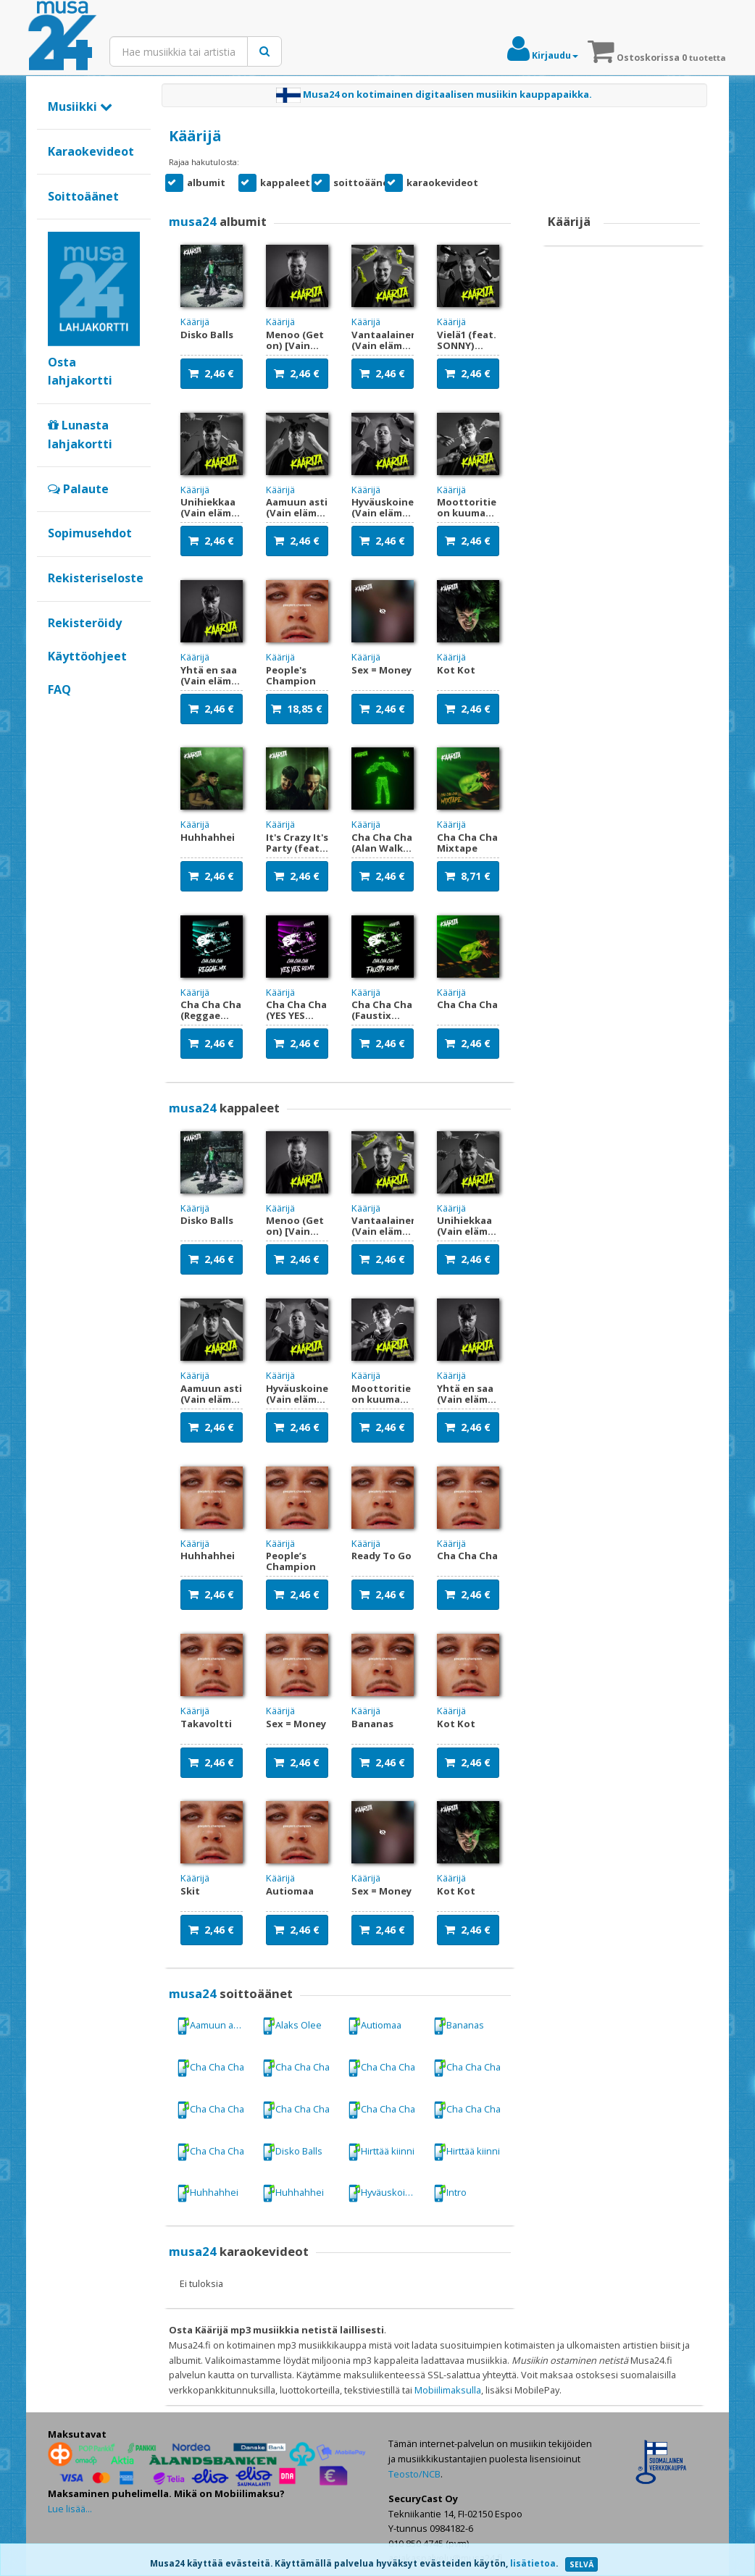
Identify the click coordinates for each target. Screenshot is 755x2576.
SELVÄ (581, 2564)
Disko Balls (292, 2152)
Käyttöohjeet (87, 656)
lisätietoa (533, 2563)
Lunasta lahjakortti (80, 434)
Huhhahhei (207, 2193)
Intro (450, 2193)
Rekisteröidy (85, 623)
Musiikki (80, 106)
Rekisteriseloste (95, 578)
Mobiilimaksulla (447, 2389)
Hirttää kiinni (381, 2152)
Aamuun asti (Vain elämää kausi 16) (215, 2026)
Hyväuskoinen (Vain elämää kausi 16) (386, 2193)
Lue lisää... (70, 2508)
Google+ (55, 713)
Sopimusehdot (90, 533)
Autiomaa (374, 2026)
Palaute (78, 489)
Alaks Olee (292, 2026)
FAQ (59, 689)
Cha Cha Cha (210, 2068)
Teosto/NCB (414, 2473)
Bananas (458, 2026)
